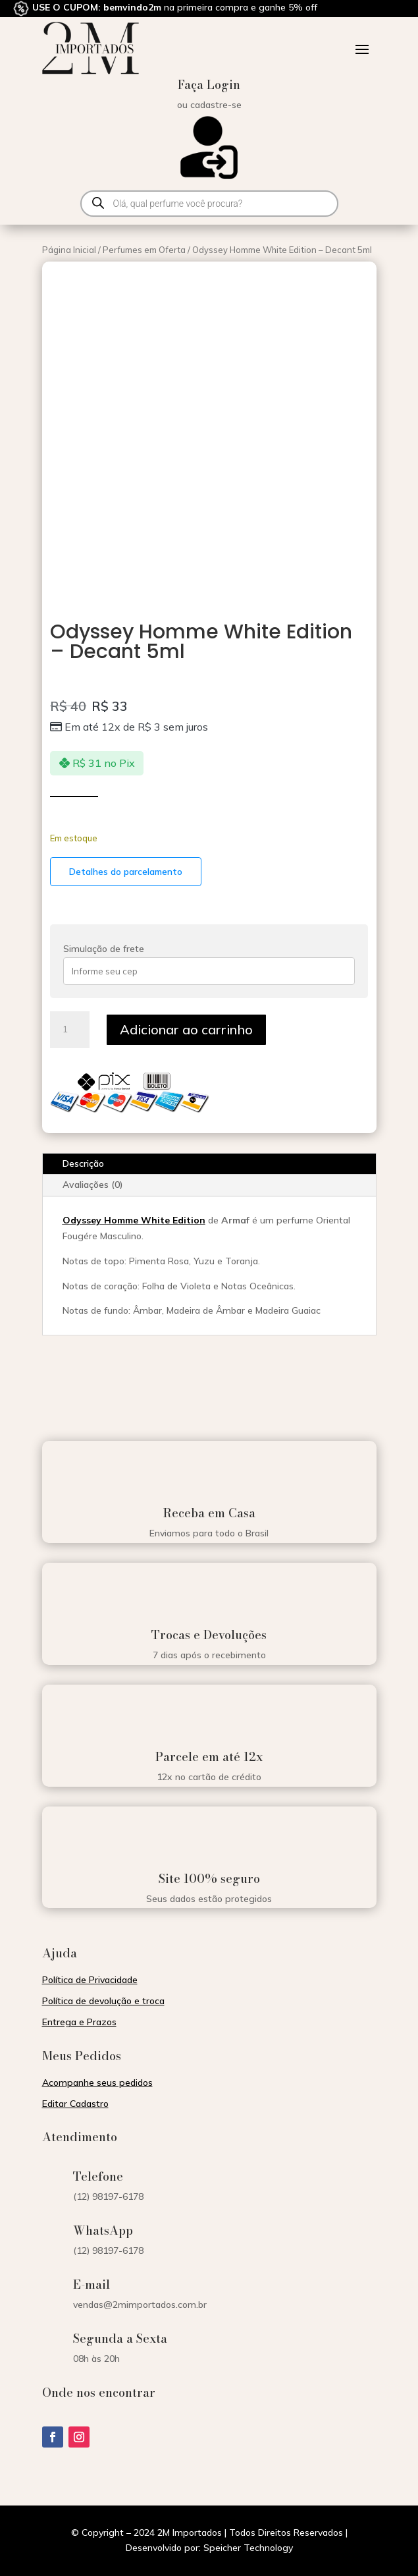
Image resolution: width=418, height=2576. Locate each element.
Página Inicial (69, 249)
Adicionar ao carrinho (186, 1029)
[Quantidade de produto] (70, 1029)
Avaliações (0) (93, 1184)
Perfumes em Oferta (144, 249)
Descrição (83, 1163)
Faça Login (209, 85)
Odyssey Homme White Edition (134, 1220)
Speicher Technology (248, 2548)
